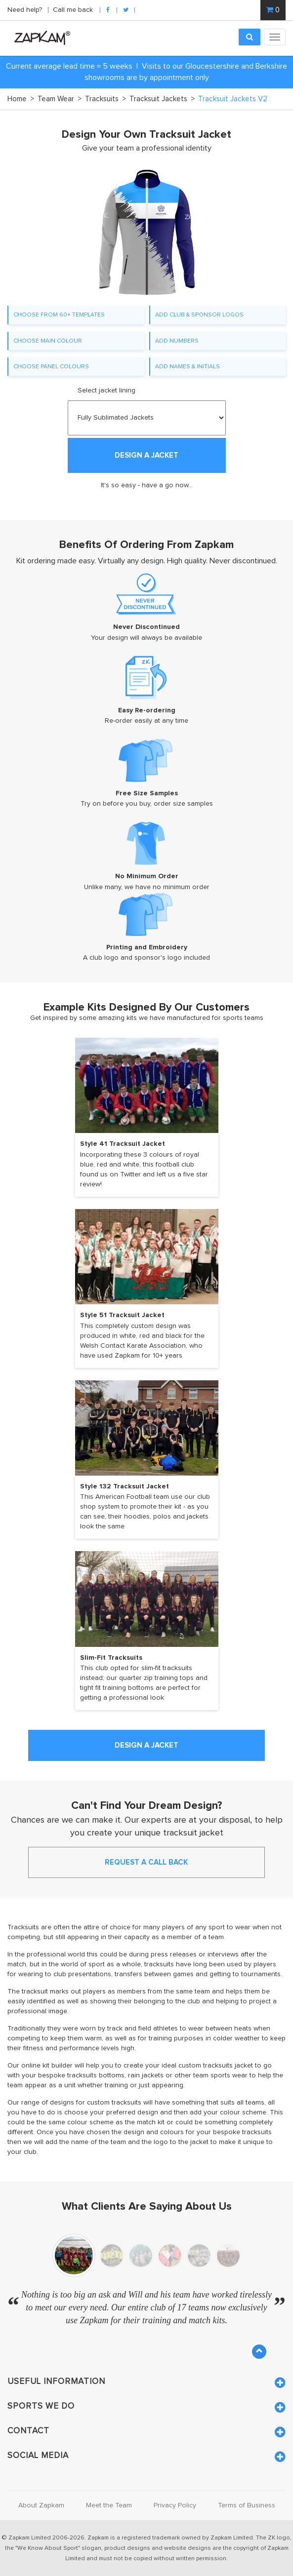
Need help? (25, 10)
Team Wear (60, 99)
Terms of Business (246, 2505)
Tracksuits (105, 99)
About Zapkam (41, 2505)
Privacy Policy (175, 2505)
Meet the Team (109, 2505)
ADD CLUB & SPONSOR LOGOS (199, 314)
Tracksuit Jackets (162, 99)
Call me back (73, 10)
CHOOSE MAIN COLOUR (47, 340)
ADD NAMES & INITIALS (187, 366)
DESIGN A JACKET (146, 455)
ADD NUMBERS (177, 340)
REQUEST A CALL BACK (146, 1862)
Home (20, 99)
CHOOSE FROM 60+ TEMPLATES (59, 314)
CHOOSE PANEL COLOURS (51, 366)
